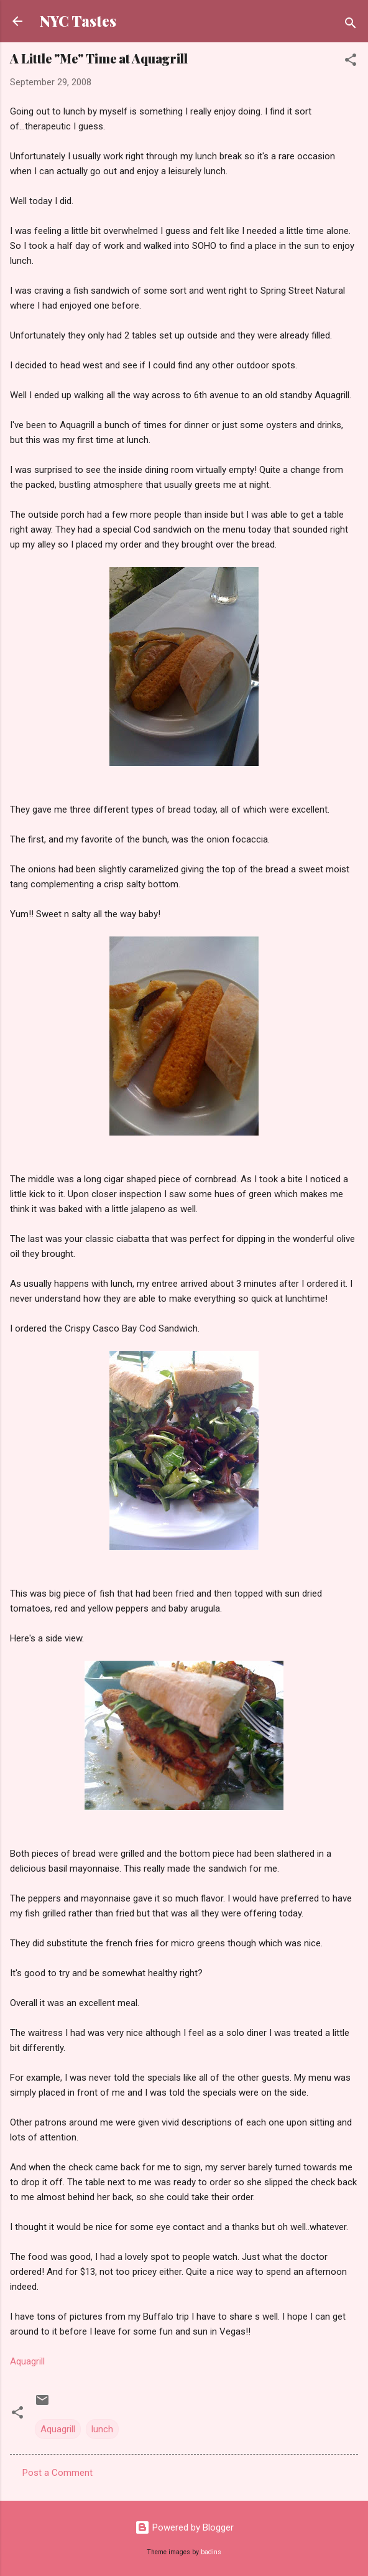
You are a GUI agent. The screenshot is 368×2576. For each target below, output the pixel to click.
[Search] (350, 25)
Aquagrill (27, 2361)
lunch (102, 2429)
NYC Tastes (78, 20)
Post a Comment (57, 2472)
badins (211, 2552)
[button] (350, 62)
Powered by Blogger (184, 2527)
